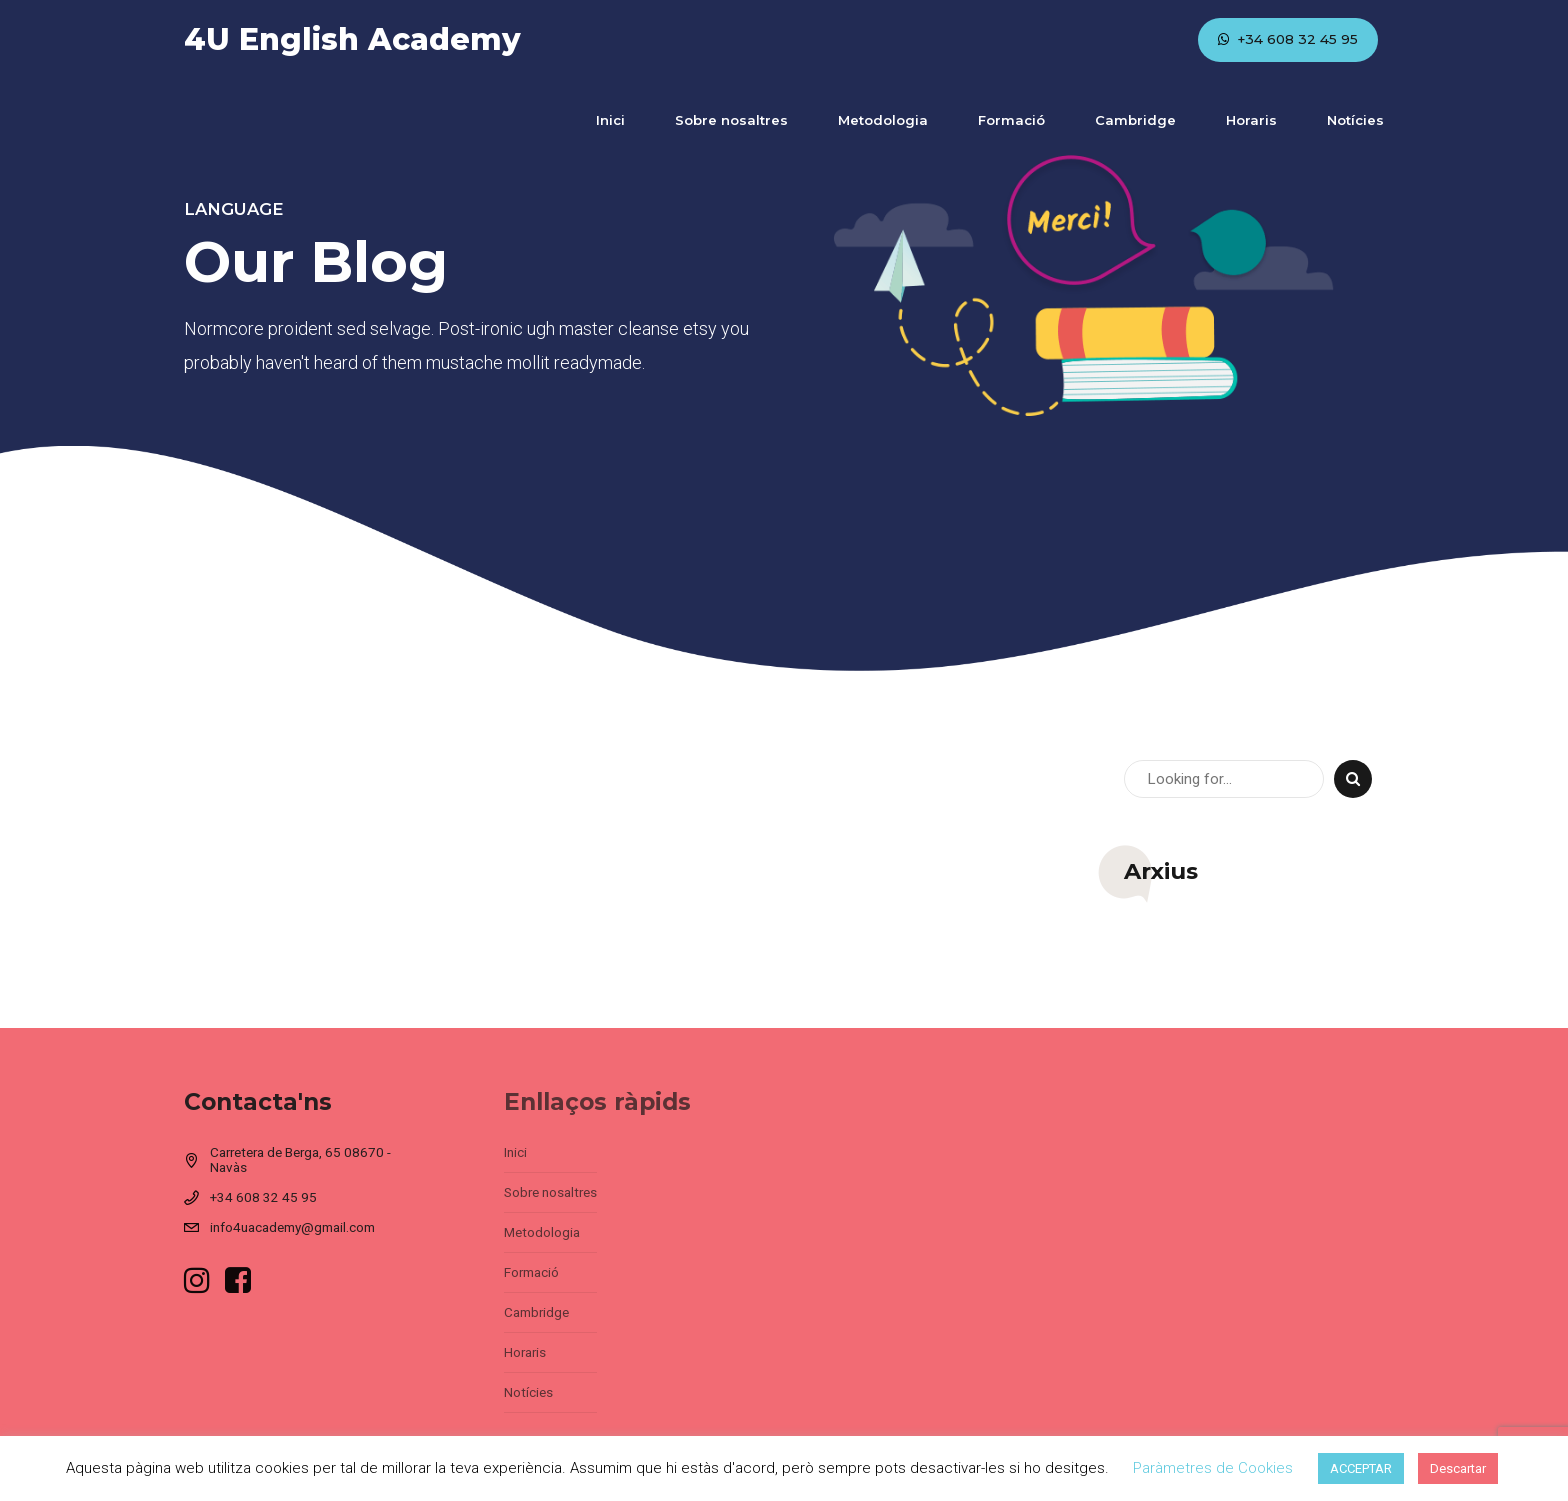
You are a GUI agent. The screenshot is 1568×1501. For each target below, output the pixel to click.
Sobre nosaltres (731, 120)
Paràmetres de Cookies (1213, 1468)
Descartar (1458, 1468)
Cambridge (1135, 120)
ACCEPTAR (1361, 1468)
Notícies (1355, 120)
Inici (610, 120)
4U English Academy (352, 39)
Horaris (1251, 120)
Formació (1011, 120)
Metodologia (883, 120)
